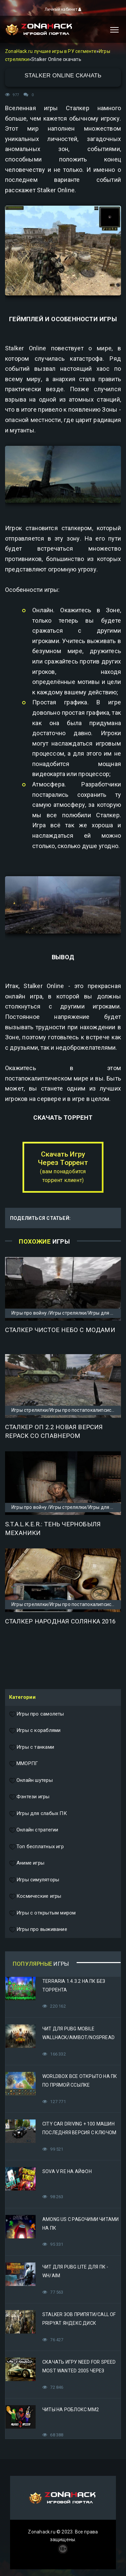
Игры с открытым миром (42, 1913)
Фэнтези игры (29, 1797)
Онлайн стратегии (33, 1830)
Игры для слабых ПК (38, 1813)
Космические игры (35, 1896)
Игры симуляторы (34, 1880)
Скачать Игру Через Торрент (63, 1166)
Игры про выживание (38, 1929)
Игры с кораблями (34, 1730)
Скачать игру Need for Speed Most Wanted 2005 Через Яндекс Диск (79, 2370)
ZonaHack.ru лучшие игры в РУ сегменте (50, 51)
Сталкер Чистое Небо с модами (60, 1330)
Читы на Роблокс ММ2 (70, 2409)
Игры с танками (31, 1747)
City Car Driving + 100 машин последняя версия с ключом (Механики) (79, 2132)
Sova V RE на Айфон (67, 2171)
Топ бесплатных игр (36, 1846)
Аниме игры (26, 1863)
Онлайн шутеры (31, 1780)
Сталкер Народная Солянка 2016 (60, 1621)
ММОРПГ (23, 1763)
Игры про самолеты (36, 1714)
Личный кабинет (63, 9)
